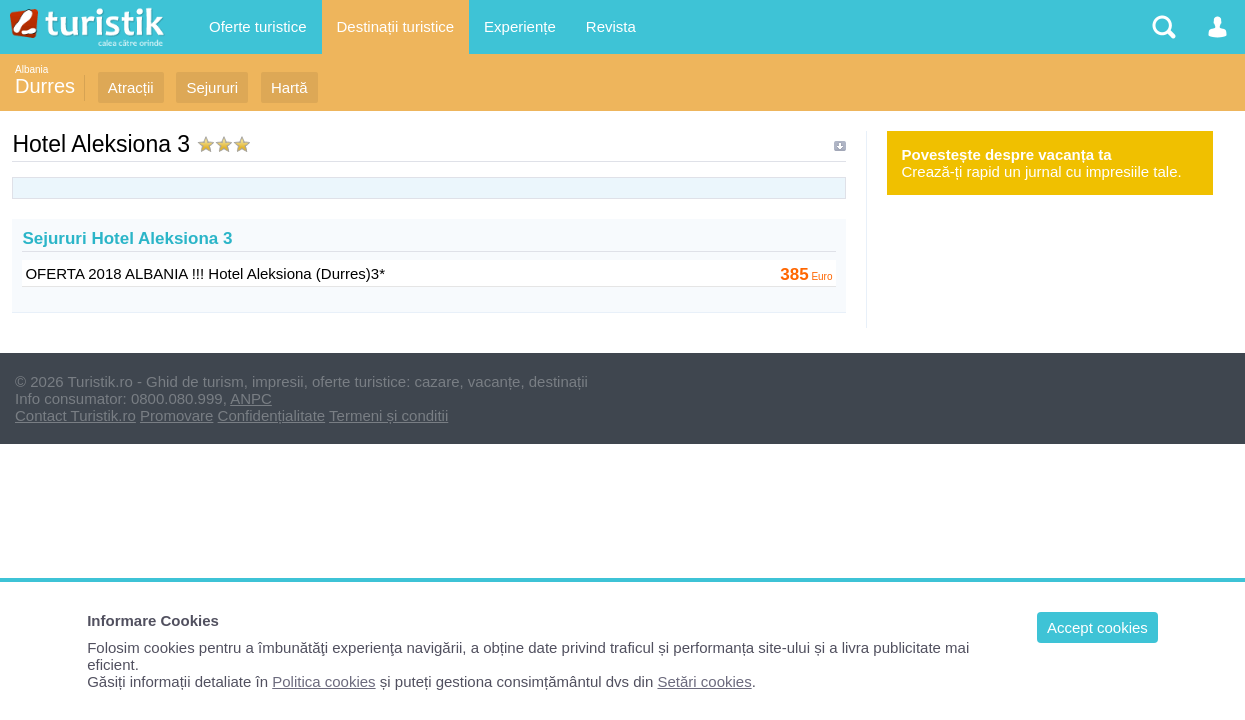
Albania (31, 69)
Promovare (176, 415)
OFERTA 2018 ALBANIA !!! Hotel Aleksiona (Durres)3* (205, 273)
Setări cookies (704, 681)
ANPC (251, 398)
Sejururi (212, 87)
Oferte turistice (258, 26)
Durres (45, 86)
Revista (611, 26)
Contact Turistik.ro (75, 415)
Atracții (131, 87)
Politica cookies (323, 681)
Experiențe (520, 26)
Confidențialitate (272, 415)
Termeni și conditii (388, 415)
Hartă (289, 87)
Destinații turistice (396, 26)
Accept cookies (1097, 627)
